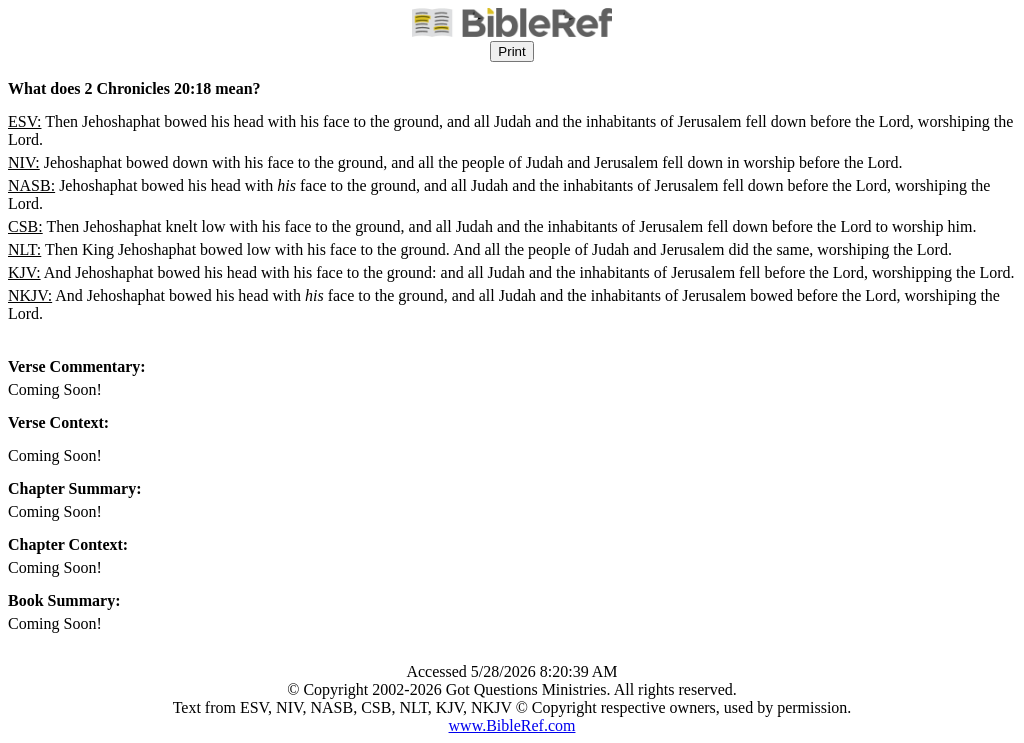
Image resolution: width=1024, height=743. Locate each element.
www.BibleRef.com (512, 725)
